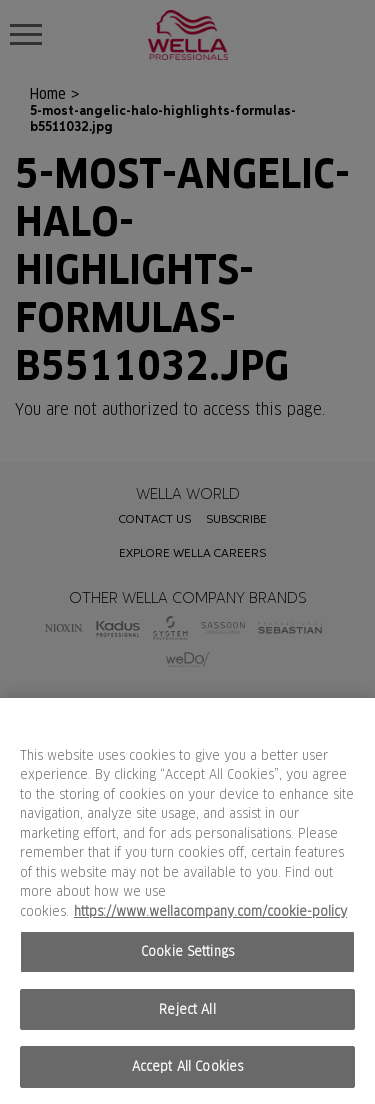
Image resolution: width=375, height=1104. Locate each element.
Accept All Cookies (187, 1066)
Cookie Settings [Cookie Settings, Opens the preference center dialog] (187, 951)
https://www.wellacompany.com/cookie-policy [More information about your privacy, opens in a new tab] (210, 911)
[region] (187, 901)
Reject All (187, 1009)
